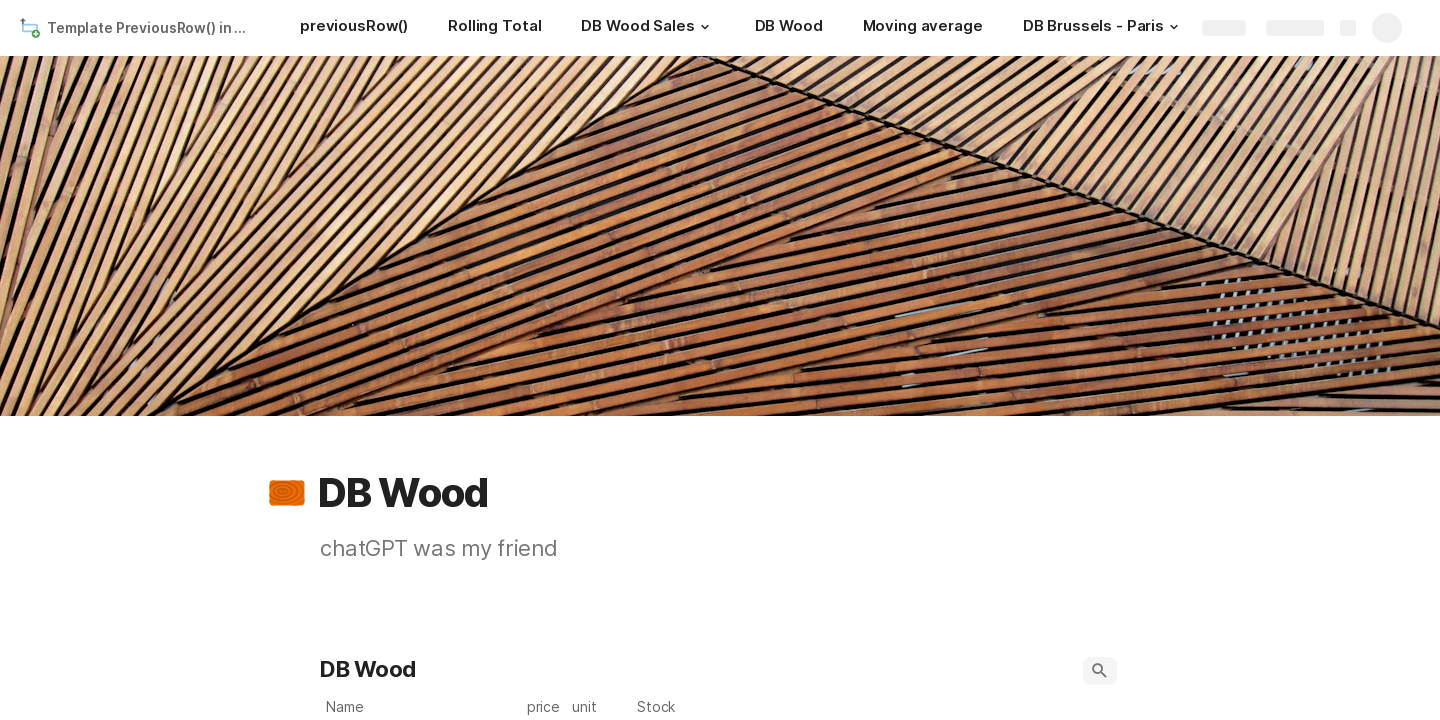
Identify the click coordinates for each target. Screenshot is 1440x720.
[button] (705, 27)
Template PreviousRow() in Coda (153, 27)
